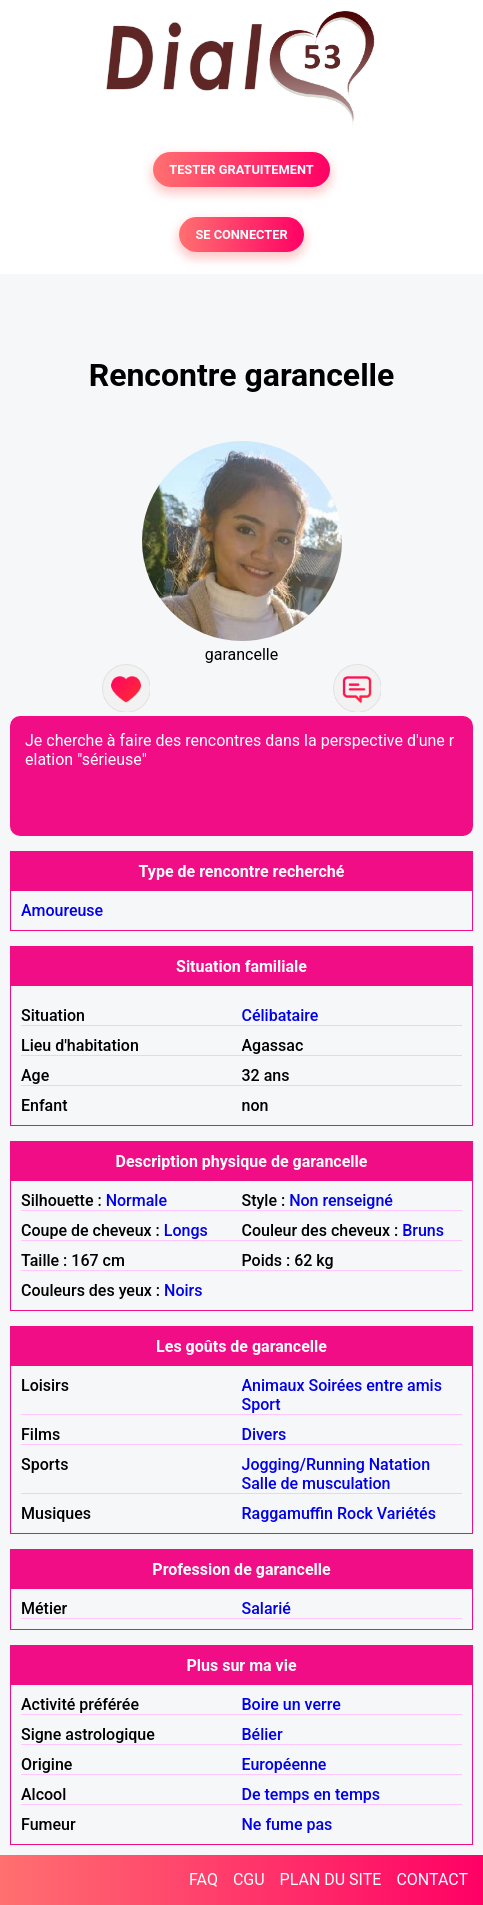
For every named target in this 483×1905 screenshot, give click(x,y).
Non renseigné (341, 1200)
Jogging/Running (303, 1464)
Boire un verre (291, 1704)
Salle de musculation (316, 1483)
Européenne (284, 1764)
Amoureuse (62, 910)
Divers (264, 1434)
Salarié (266, 1608)
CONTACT (432, 1879)
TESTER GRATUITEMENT (241, 169)
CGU (249, 1879)
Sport (261, 1404)
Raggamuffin (288, 1513)
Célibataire (280, 1015)
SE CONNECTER (241, 234)
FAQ (203, 1879)
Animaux (273, 1385)
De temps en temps (311, 1794)
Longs (186, 1230)
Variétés (406, 1513)
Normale (136, 1200)
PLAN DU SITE (331, 1879)
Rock (355, 1513)
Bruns (423, 1230)
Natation (399, 1464)
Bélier (262, 1734)
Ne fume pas (287, 1824)
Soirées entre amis (374, 1385)
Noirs (183, 1290)
